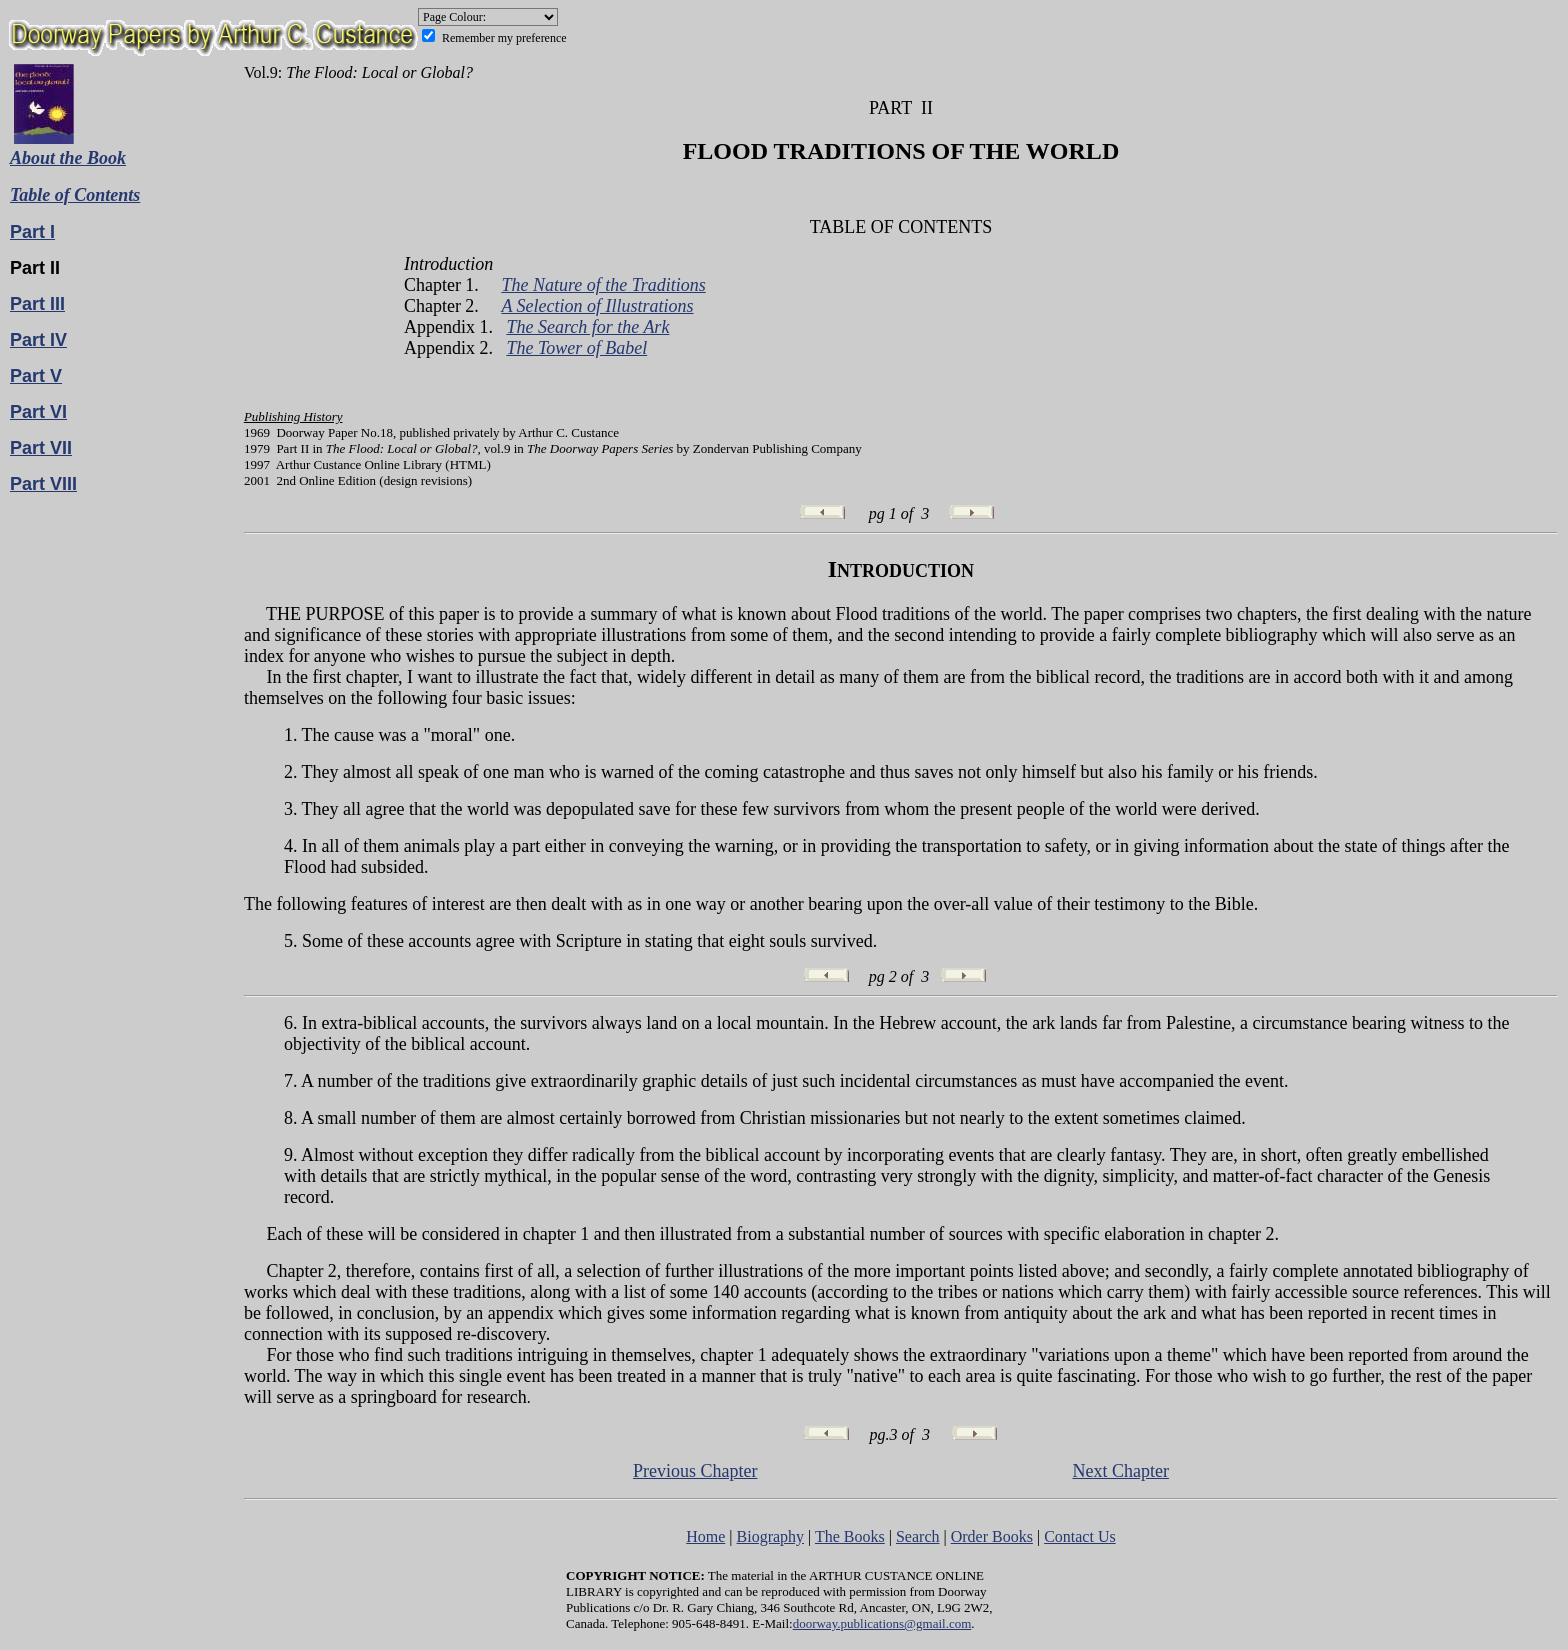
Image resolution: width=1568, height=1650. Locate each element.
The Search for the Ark (587, 327)
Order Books (992, 1536)
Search (918, 1536)
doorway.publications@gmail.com (882, 1623)
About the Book (68, 158)
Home (705, 1536)
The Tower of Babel (576, 348)
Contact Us (1080, 1536)
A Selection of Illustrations (597, 306)
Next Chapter (1120, 1471)
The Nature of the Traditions (603, 285)
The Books (850, 1536)
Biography (771, 1536)
